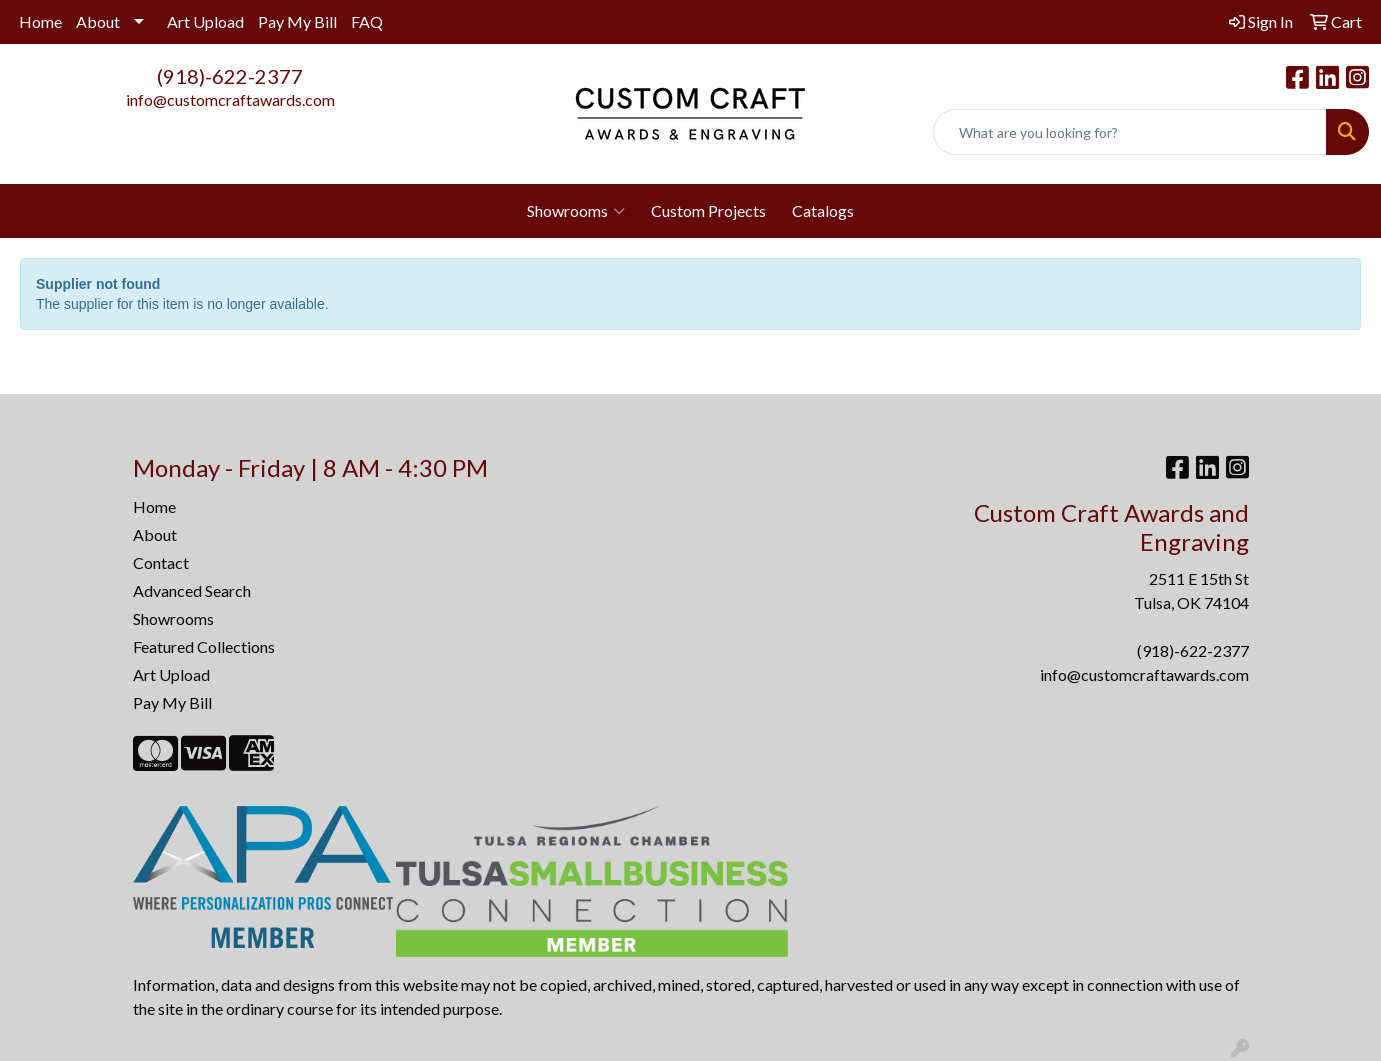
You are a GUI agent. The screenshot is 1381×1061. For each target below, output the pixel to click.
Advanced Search (192, 590)
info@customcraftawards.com (230, 99)
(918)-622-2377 (230, 76)
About (98, 21)
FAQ (367, 21)
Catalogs (823, 210)
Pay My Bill (297, 21)
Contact (161, 562)
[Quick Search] (1130, 132)
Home (40, 21)
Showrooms (576, 211)
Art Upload (205, 21)
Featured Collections (204, 646)
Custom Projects (708, 210)
